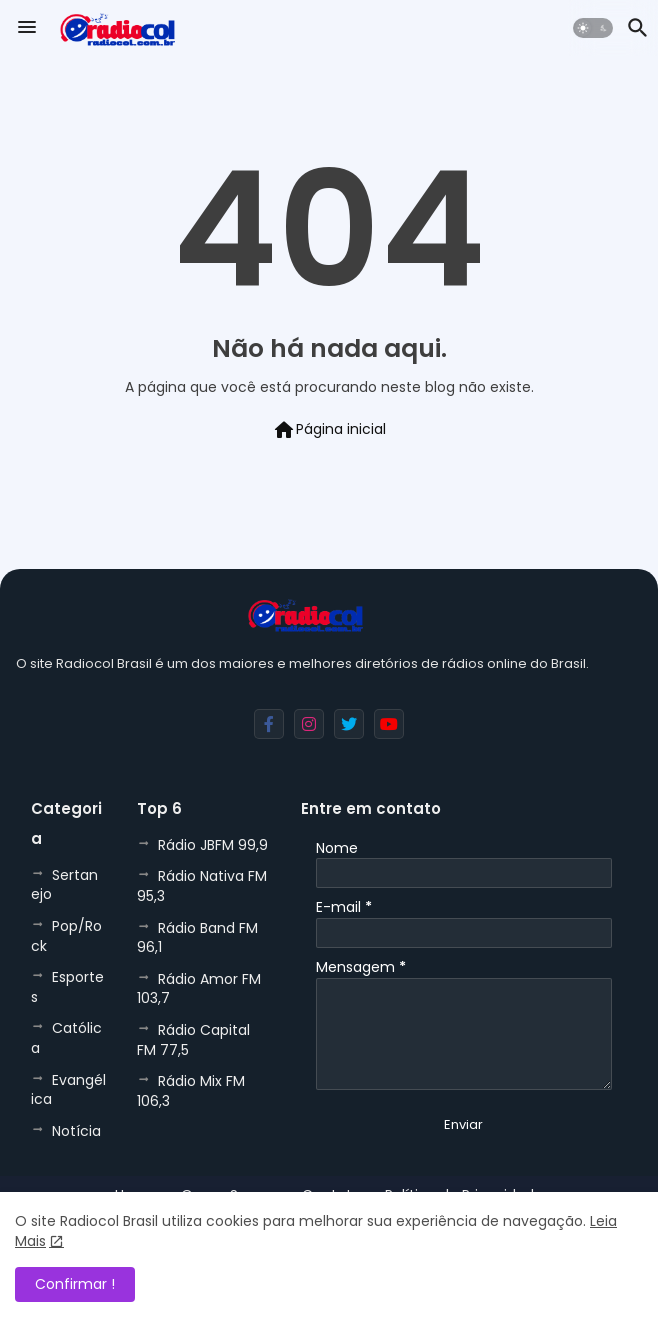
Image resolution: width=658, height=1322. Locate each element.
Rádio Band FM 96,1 (197, 938)
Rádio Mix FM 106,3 (191, 1091)
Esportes (67, 987)
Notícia (76, 1131)
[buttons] (269, 724)
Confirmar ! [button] (75, 1284)
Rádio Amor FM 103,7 (199, 989)
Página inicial (329, 430)
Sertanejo (64, 885)
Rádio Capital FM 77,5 (193, 1040)
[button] (593, 28)
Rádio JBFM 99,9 (213, 845)
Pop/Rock (66, 936)
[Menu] (27, 28)
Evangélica (68, 1090)
